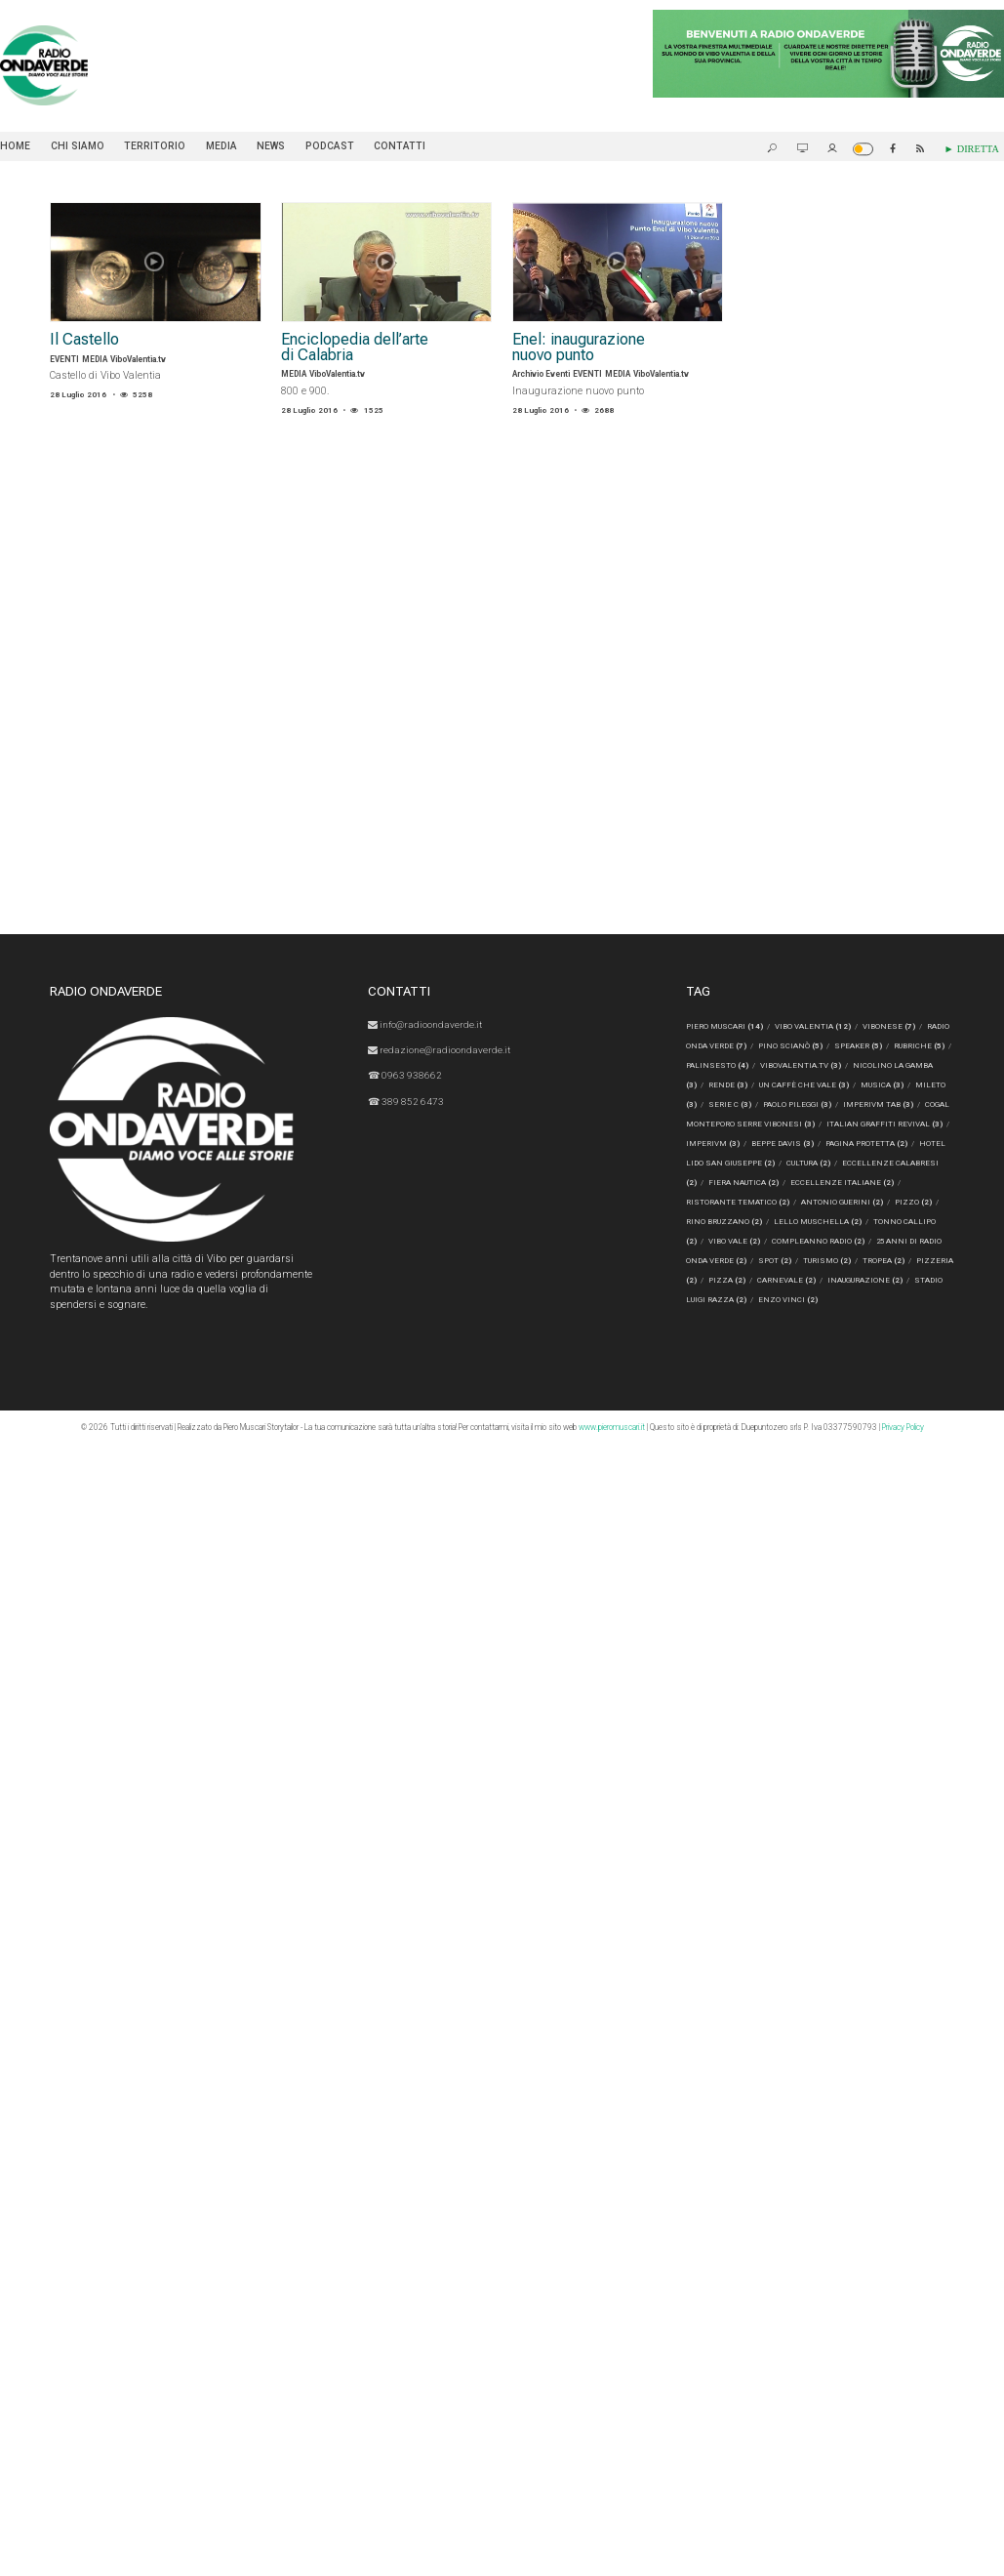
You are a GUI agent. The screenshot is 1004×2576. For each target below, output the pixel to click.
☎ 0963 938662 (406, 1074)
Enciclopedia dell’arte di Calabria (358, 348)
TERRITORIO (154, 146)
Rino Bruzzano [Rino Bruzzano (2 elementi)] (724, 1222)
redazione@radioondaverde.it (441, 1049)
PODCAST (329, 146)
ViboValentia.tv (138, 359)
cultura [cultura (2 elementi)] (859, 1163)
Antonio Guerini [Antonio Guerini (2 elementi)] (842, 1202)
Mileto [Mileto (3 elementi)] (707, 1105)
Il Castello (85, 340)
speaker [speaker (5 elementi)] (858, 1046)
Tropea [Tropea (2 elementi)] (883, 1261)
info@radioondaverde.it (427, 1024)
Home (15, 146)
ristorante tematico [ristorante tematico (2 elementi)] (737, 1202)
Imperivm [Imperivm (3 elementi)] (769, 1144)
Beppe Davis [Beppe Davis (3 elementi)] (839, 1144)
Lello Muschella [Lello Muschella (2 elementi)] (818, 1222)
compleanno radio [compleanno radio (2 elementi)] (818, 1242)
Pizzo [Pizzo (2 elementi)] (913, 1202)
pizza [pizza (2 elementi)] (726, 1281)
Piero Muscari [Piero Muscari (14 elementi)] (724, 1027)
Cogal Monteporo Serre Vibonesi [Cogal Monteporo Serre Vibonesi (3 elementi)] (785, 1124)
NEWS (271, 146)
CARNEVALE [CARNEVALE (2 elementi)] (786, 1281)
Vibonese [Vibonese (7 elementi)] (889, 1027)
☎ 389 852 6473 (407, 1099)
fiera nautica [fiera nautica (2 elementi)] (788, 1183)
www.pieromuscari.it (612, 1427)
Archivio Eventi (541, 375)
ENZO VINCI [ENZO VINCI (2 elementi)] (788, 1300)
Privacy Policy (903, 1427)
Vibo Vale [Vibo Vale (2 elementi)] (734, 1242)
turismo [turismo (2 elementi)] (827, 1261)
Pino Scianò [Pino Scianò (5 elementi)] (790, 1046)
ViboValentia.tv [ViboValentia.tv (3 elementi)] (823, 1066)
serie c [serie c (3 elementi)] (762, 1105)
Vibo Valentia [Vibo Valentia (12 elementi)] (813, 1027)
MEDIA (221, 146)
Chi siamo (77, 146)
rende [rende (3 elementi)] (757, 1085)
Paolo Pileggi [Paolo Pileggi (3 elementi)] (829, 1105)
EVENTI (64, 359)
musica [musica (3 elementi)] (911, 1085)
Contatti (399, 146)
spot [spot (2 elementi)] (774, 1261)
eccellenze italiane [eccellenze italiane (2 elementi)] (887, 1183)
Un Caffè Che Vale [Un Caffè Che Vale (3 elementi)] (833, 1085)
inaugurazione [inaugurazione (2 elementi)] (865, 1281)
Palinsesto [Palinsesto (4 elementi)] (739, 1066)
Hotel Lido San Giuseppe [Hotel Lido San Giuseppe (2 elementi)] (766, 1163)
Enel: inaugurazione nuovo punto (582, 348)
